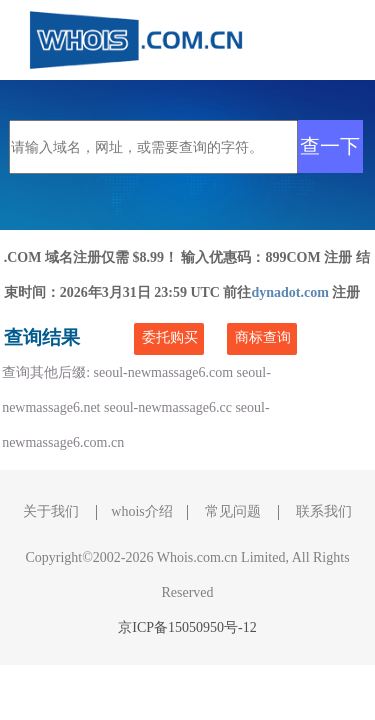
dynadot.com (291, 292)
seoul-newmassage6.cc (168, 407)
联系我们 (324, 511)
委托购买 (170, 337)
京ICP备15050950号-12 (187, 627)
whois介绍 (141, 511)
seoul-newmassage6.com (164, 372)
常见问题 (233, 511)
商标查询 (263, 337)
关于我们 (51, 511)
